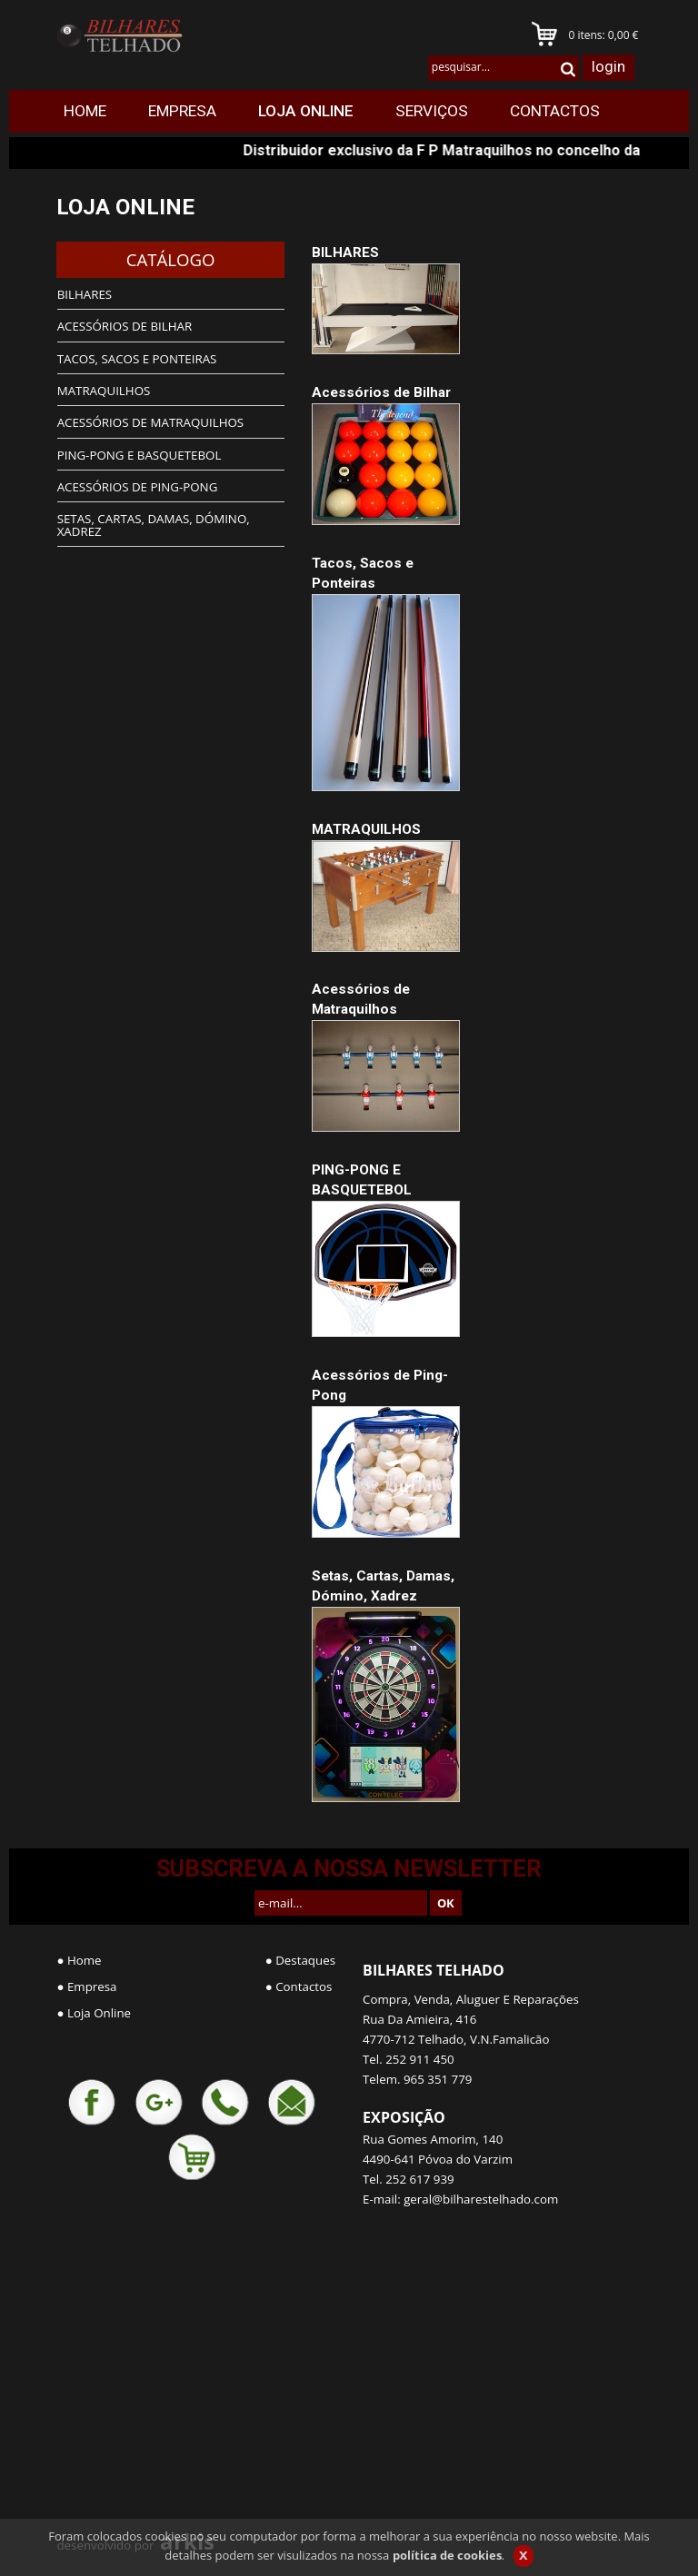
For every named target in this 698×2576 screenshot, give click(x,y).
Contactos (303, 1986)
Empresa (92, 1986)
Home (84, 1960)
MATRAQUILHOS (366, 829)
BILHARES (345, 252)
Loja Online (99, 2013)
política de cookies (447, 2555)
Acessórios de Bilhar (381, 392)
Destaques (305, 1960)
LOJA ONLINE (125, 207)
